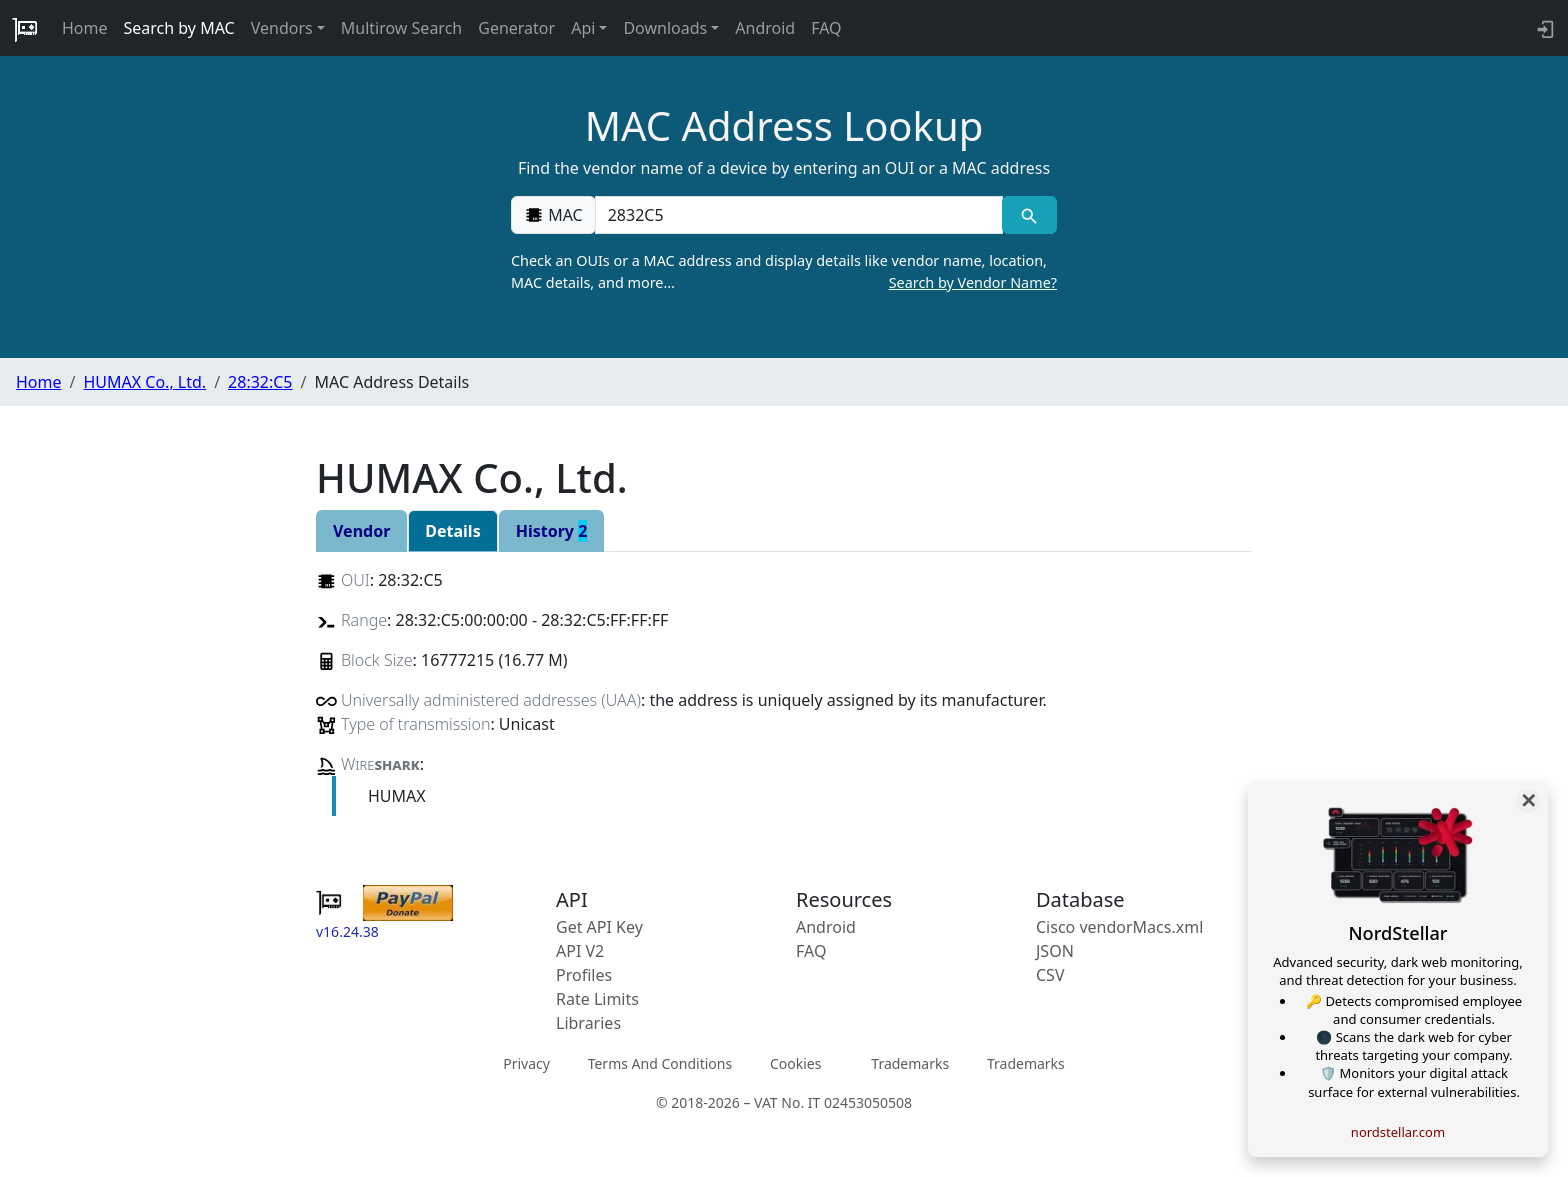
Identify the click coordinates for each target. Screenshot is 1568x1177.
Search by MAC (179, 28)
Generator (516, 28)
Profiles (584, 975)
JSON (1055, 951)
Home (85, 28)
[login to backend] (1543, 28)
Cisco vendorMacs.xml (1119, 927)
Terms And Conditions (660, 1063)
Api (583, 28)
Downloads (665, 28)
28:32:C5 (260, 382)
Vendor (361, 531)
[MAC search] (1029, 215)
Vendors (282, 28)
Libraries (588, 1023)
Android (765, 28)
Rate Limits (597, 999)
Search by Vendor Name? (973, 282)
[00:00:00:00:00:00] (799, 215)
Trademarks (910, 1063)
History (552, 531)
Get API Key (599, 927)
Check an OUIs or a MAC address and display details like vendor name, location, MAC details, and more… (784, 272)
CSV (1050, 975)
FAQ (826, 28)
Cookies (795, 1063)
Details (452, 531)
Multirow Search (401, 28)
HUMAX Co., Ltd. (144, 382)
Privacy (526, 1063)
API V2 (580, 951)
